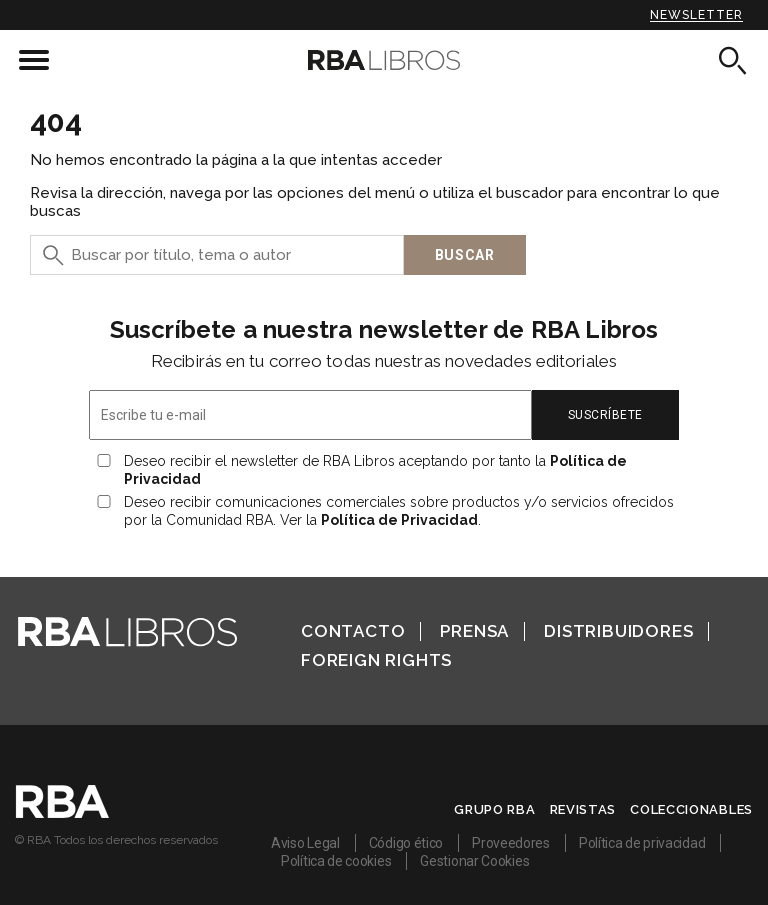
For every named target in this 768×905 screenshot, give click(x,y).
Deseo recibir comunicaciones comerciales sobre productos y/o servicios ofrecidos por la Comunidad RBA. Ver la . (399, 511)
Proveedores (511, 843)
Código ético (406, 843)
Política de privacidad (642, 843)
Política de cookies (336, 861)
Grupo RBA (494, 809)
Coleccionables (691, 809)
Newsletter (696, 15)
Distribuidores (618, 631)
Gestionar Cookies (474, 861)
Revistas (583, 809)
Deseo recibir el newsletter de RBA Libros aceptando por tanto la (375, 470)
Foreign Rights (376, 660)
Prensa (474, 631)
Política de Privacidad (399, 520)
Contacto (353, 631)
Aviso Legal (305, 843)
